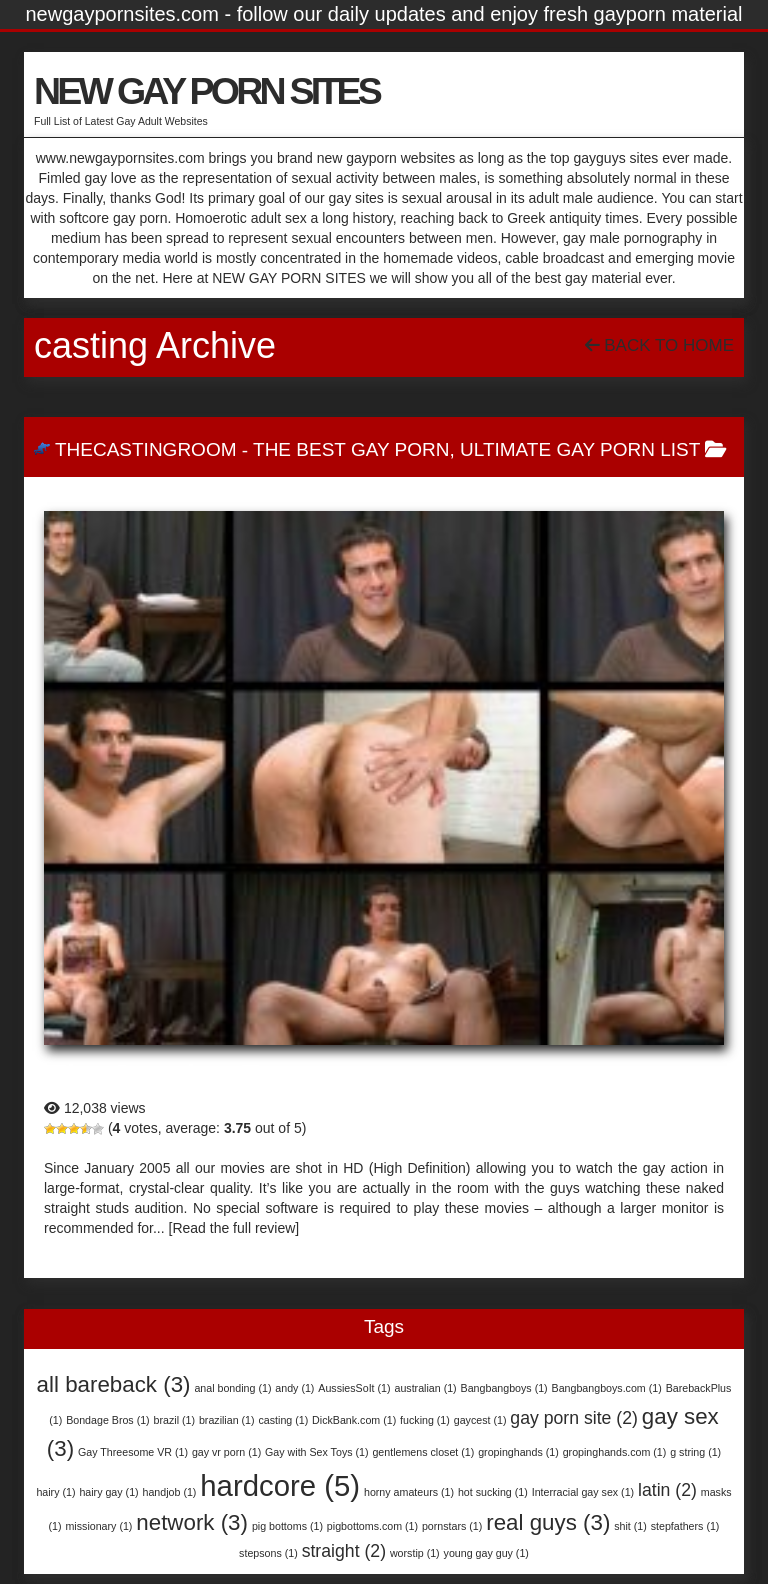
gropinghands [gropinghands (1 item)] (518, 1452)
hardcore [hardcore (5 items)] (280, 1485)
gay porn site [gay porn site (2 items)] (574, 1418)
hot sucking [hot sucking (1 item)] (493, 1492)
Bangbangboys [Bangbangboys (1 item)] (504, 1388)
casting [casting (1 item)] (283, 1420)
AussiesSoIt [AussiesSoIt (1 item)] (354, 1388)
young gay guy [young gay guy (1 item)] (486, 1553)
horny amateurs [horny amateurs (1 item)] (409, 1492)
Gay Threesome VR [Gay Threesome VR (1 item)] (133, 1452)
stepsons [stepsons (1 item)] (268, 1553)
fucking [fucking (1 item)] (425, 1420)
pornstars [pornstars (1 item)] (452, 1526)
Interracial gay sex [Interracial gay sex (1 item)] (583, 1492)
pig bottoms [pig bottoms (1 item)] (287, 1526)
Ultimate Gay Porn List (580, 449)
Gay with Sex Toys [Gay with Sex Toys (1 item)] (316, 1452)
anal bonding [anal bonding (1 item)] (232, 1388)
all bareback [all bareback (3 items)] (114, 1384)
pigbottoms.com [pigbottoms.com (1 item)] (372, 1526)
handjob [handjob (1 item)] (170, 1492)
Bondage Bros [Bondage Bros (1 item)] (108, 1420)
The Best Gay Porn (351, 449)
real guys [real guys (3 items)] (548, 1522)
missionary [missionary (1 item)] (98, 1526)
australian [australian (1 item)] (425, 1388)
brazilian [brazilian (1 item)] (227, 1420)
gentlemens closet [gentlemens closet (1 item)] (423, 1452)
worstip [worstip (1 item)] (415, 1553)
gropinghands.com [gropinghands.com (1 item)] (615, 1452)
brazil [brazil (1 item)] (174, 1420)
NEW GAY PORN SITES (206, 91)
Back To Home (659, 345)
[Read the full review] (234, 1228)
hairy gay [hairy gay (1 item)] (108, 1492)
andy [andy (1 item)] (294, 1388)
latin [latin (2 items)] (667, 1490)
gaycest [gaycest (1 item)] (480, 1420)
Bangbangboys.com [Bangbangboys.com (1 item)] (607, 1388)
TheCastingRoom (146, 449)
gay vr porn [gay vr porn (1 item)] (226, 1452)
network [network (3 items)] (192, 1522)
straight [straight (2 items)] (344, 1551)
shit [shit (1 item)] (630, 1526)
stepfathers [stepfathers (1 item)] (685, 1526)
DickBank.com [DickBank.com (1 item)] (354, 1420)
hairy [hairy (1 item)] (55, 1492)
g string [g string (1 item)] (695, 1452)
